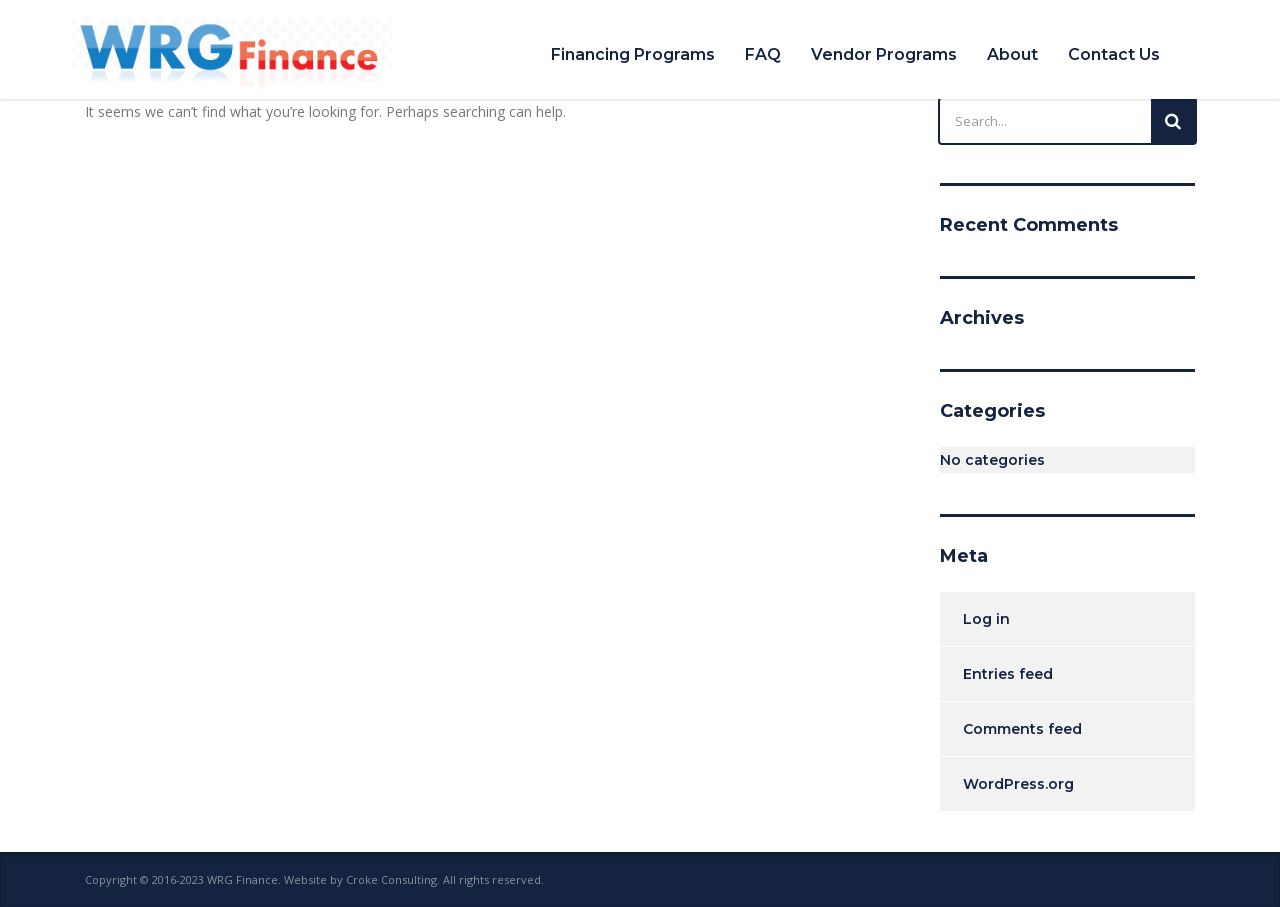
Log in (986, 619)
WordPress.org (1018, 784)
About (1012, 54)
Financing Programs (633, 54)
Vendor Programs (884, 54)
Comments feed (1022, 729)
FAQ (763, 54)
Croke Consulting (391, 879)
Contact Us (1114, 54)
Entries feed (1008, 674)
